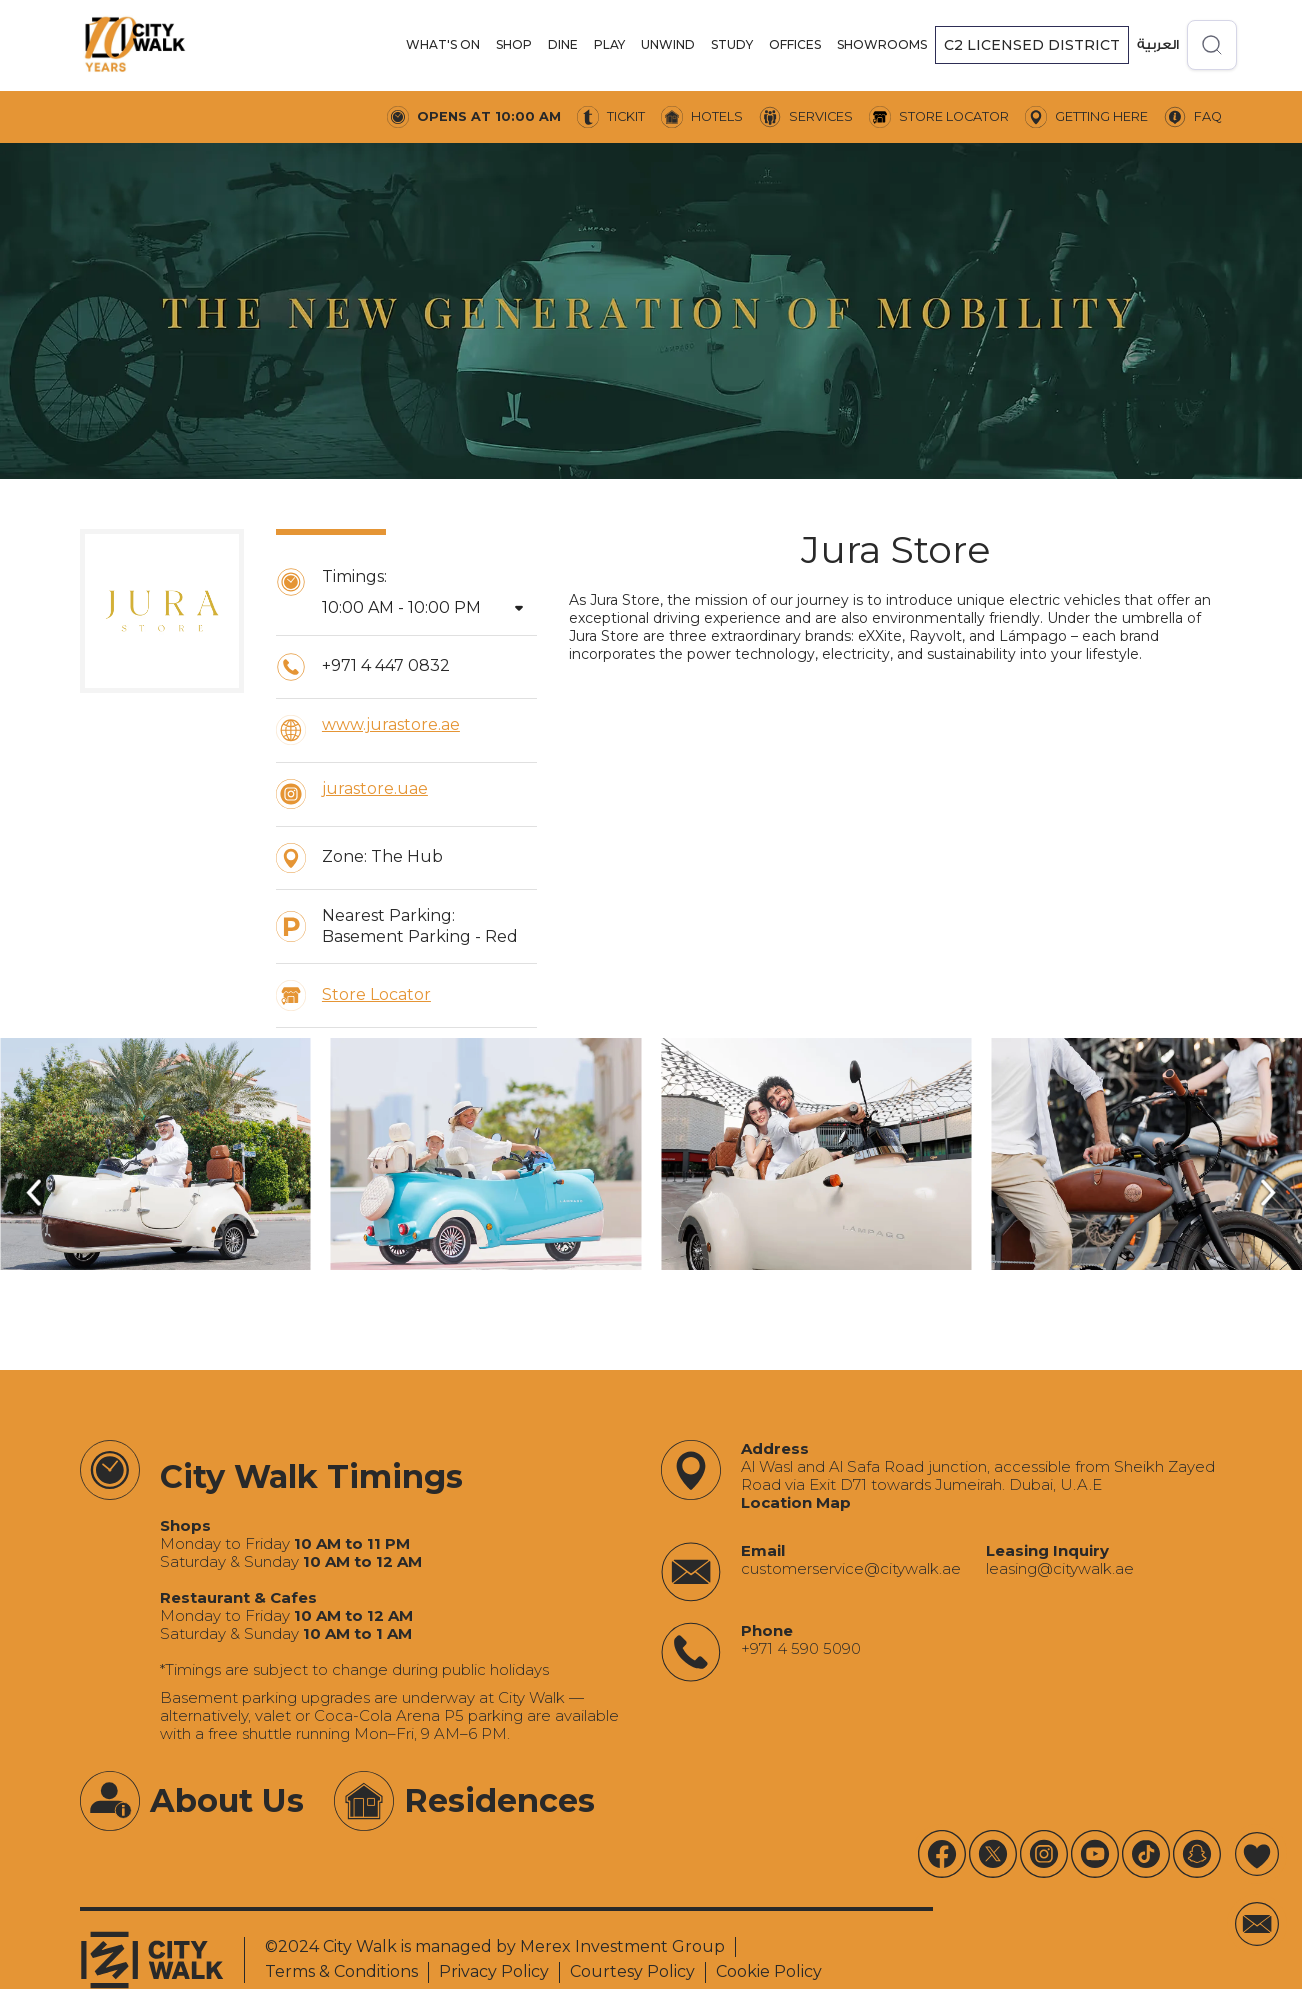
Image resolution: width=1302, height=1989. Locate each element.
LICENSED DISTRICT (1032, 45)
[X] (993, 1854)
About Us (227, 1800)
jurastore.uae (375, 788)
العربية (1158, 44)
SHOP (514, 44)
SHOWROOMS (882, 44)
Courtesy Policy (632, 1971)
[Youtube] (942, 1854)
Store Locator (376, 994)
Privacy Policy (494, 1971)
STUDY (732, 44)
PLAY (609, 44)
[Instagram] (1044, 1854)
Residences (499, 1800)
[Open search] (1212, 45)
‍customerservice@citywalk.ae (851, 1569)
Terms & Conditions (341, 1971)
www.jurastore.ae (391, 724)
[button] (443, 45)
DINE (563, 44)
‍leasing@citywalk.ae (1060, 1569)
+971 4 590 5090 (801, 1649)
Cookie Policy (769, 1971)
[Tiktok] (1146, 1854)
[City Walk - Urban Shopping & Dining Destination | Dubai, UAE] (135, 45)
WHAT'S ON (443, 44)
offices (795, 44)
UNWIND (668, 44)
